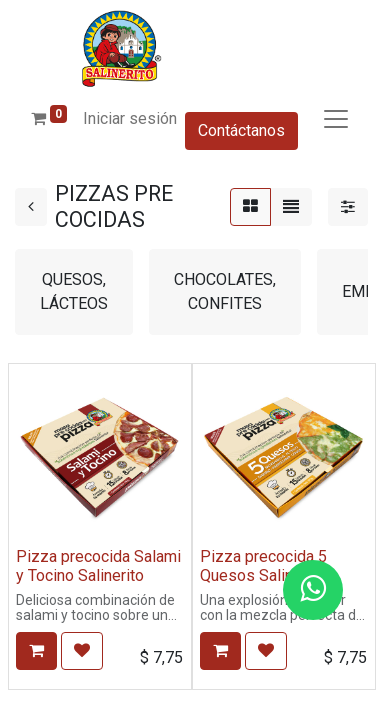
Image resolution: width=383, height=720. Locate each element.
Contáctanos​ (241, 130)
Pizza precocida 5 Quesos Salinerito (263, 566)
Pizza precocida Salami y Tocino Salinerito (98, 566)
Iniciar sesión (130, 118)
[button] (36, 651)
